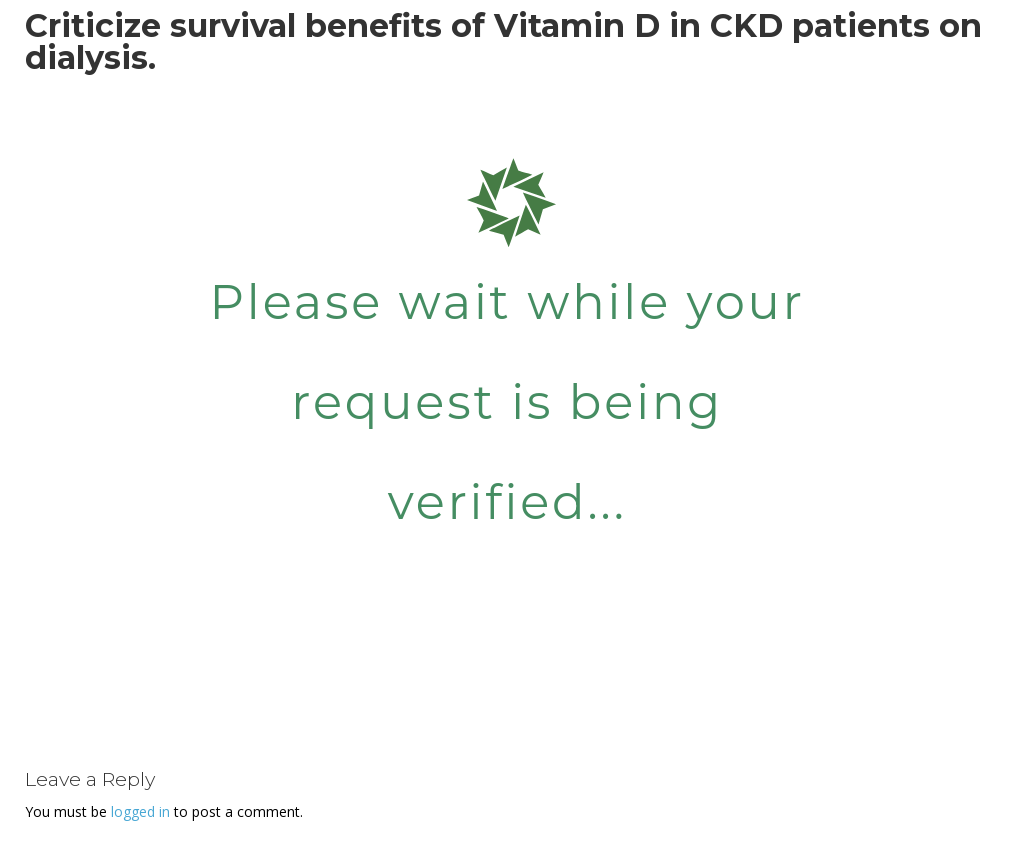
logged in (140, 811)
